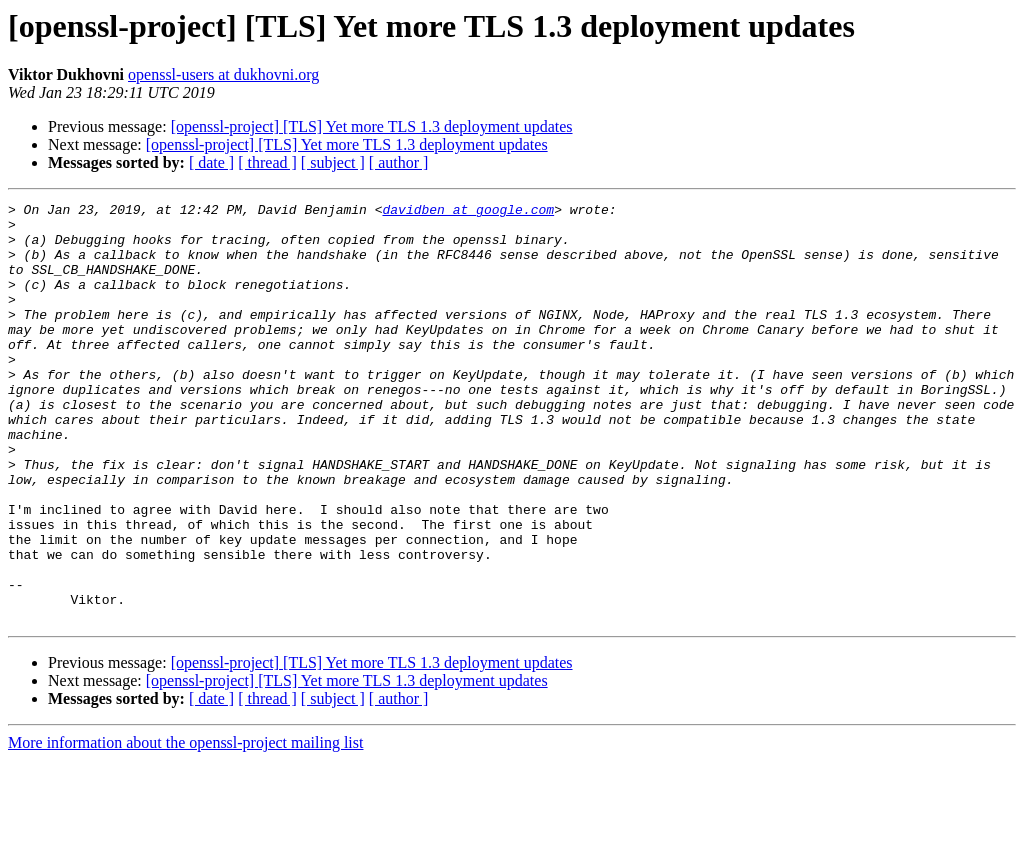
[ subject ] (333, 162)
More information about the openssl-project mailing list (185, 826)
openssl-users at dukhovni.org (223, 74)
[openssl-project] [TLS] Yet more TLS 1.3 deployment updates (372, 126)
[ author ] (399, 162)
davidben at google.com (468, 212)
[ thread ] (267, 162)
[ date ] (211, 162)
